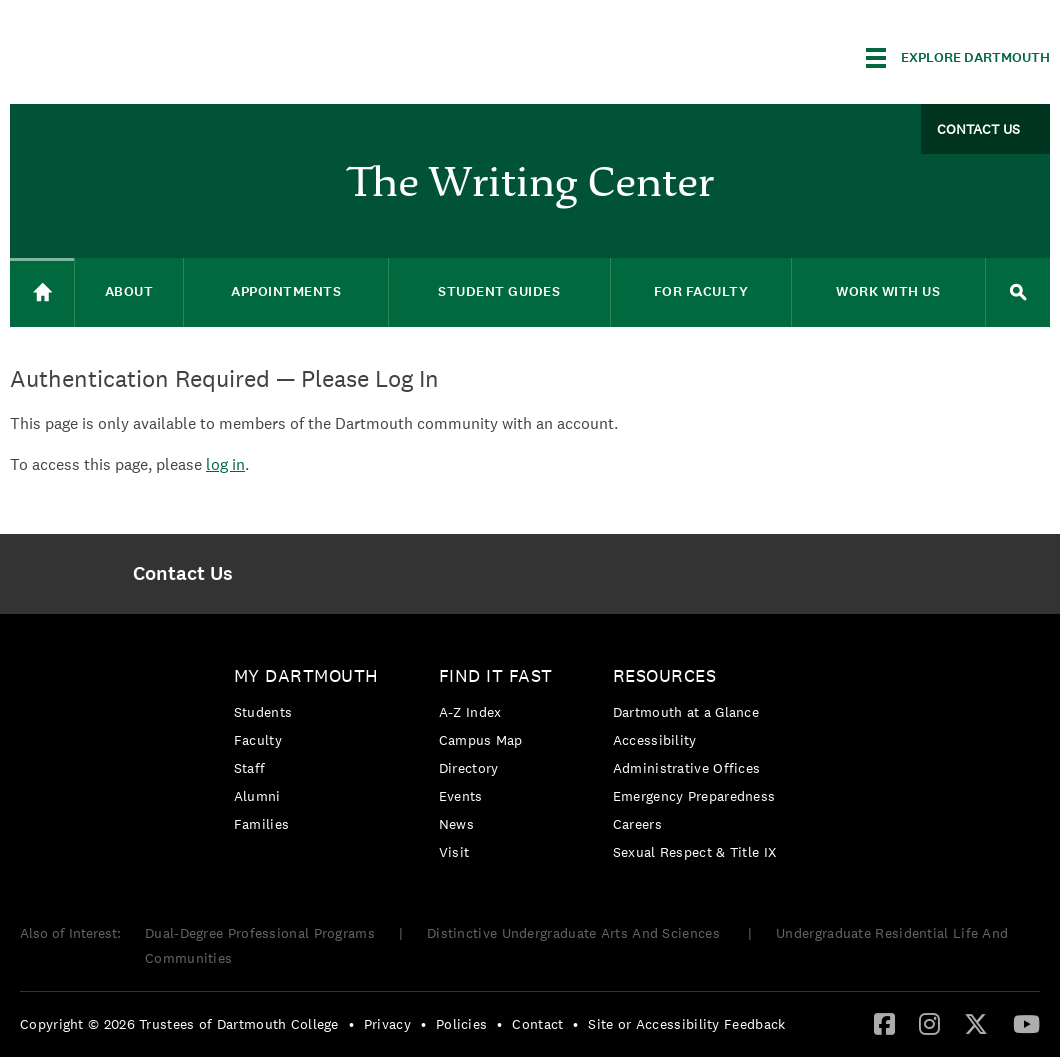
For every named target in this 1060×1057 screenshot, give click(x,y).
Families (261, 824)
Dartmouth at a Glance (686, 712)
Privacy (387, 1024)
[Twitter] (976, 1023)
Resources (665, 675)
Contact (537, 1024)
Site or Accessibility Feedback (686, 1024)
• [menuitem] (351, 1024)
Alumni (257, 796)
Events (461, 796)
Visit (454, 852)
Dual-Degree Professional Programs (260, 933)
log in (225, 464)
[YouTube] (1026, 1023)
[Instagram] (929, 1023)
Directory (469, 768)
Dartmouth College (168, 54)
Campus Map (481, 740)
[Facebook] (884, 1023)
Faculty (258, 740)
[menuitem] (183, 574)
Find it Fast (496, 675)
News (456, 824)
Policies (461, 1024)
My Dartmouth (306, 675)
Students (263, 712)
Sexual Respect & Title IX (695, 852)
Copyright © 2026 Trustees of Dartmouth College (179, 1024)
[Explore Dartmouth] (958, 58)
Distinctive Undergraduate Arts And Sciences (575, 933)
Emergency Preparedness (694, 796)
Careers (637, 824)
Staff (250, 768)
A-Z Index (470, 712)
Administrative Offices (687, 768)
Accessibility (655, 740)
